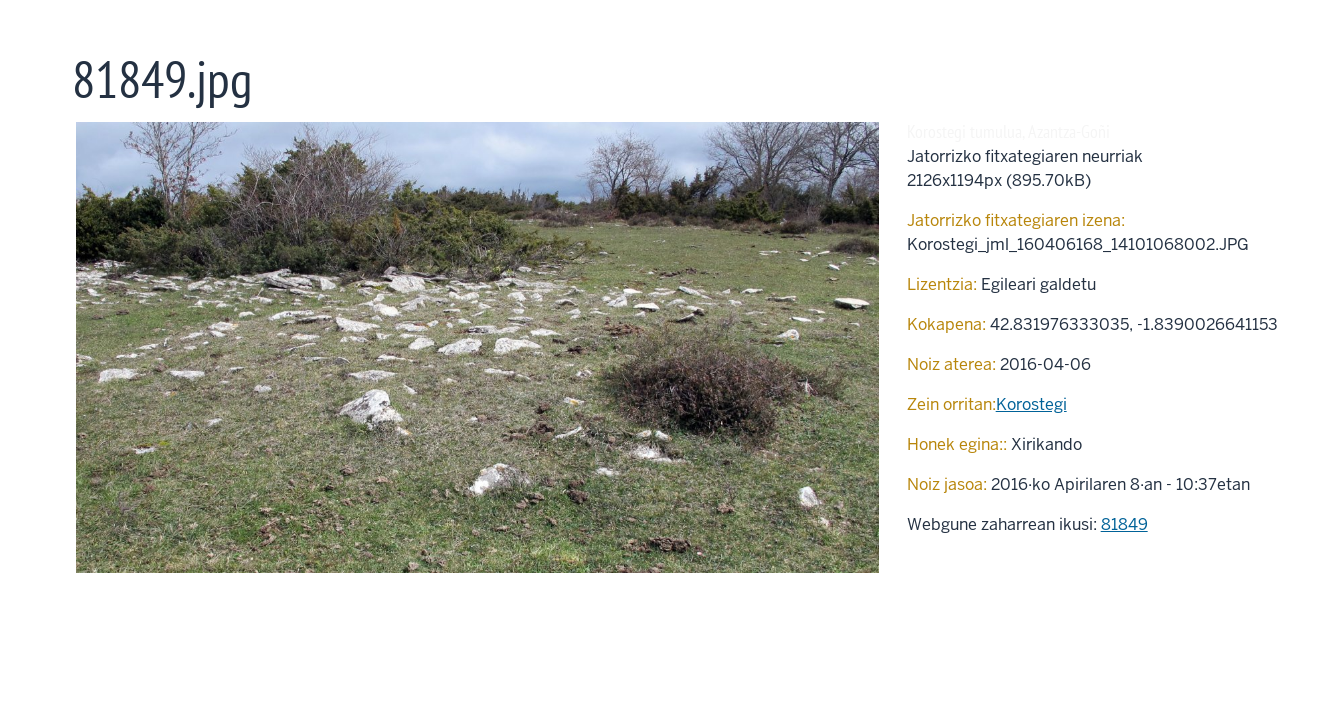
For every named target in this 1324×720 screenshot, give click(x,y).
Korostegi (1031, 404)
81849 (1124, 524)
